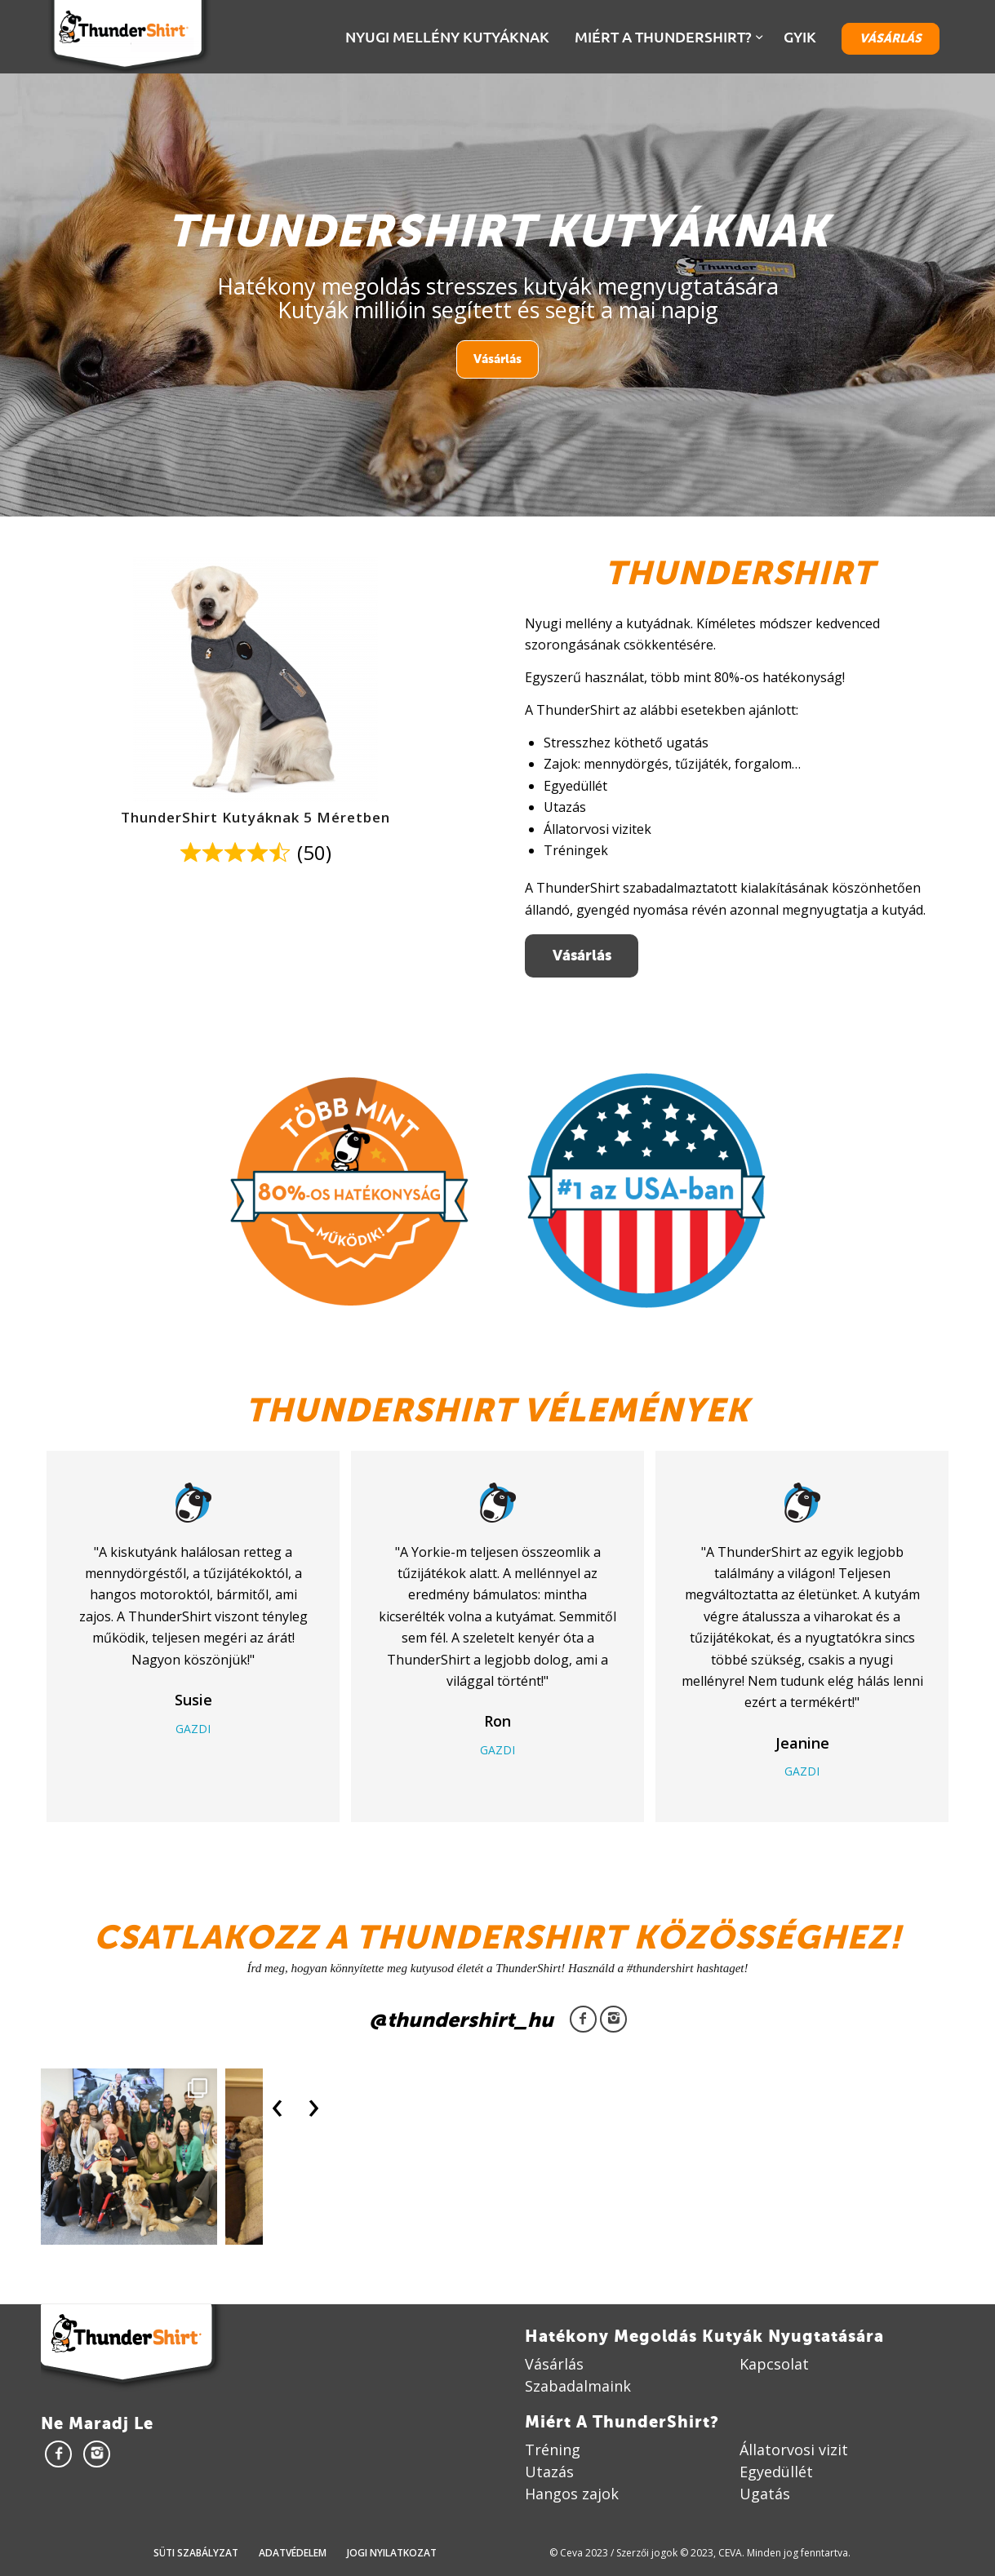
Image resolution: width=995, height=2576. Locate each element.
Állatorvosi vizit (794, 2449)
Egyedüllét (776, 2471)
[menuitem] (449, 36)
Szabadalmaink (578, 2386)
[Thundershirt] (128, 36)
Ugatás (765, 2493)
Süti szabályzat (195, 2553)
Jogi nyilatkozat (392, 2553)
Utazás (549, 2471)
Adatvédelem (292, 2553)
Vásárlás (497, 359)
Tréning (552, 2449)
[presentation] (277, 2103)
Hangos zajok (572, 2493)
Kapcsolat (774, 2364)
